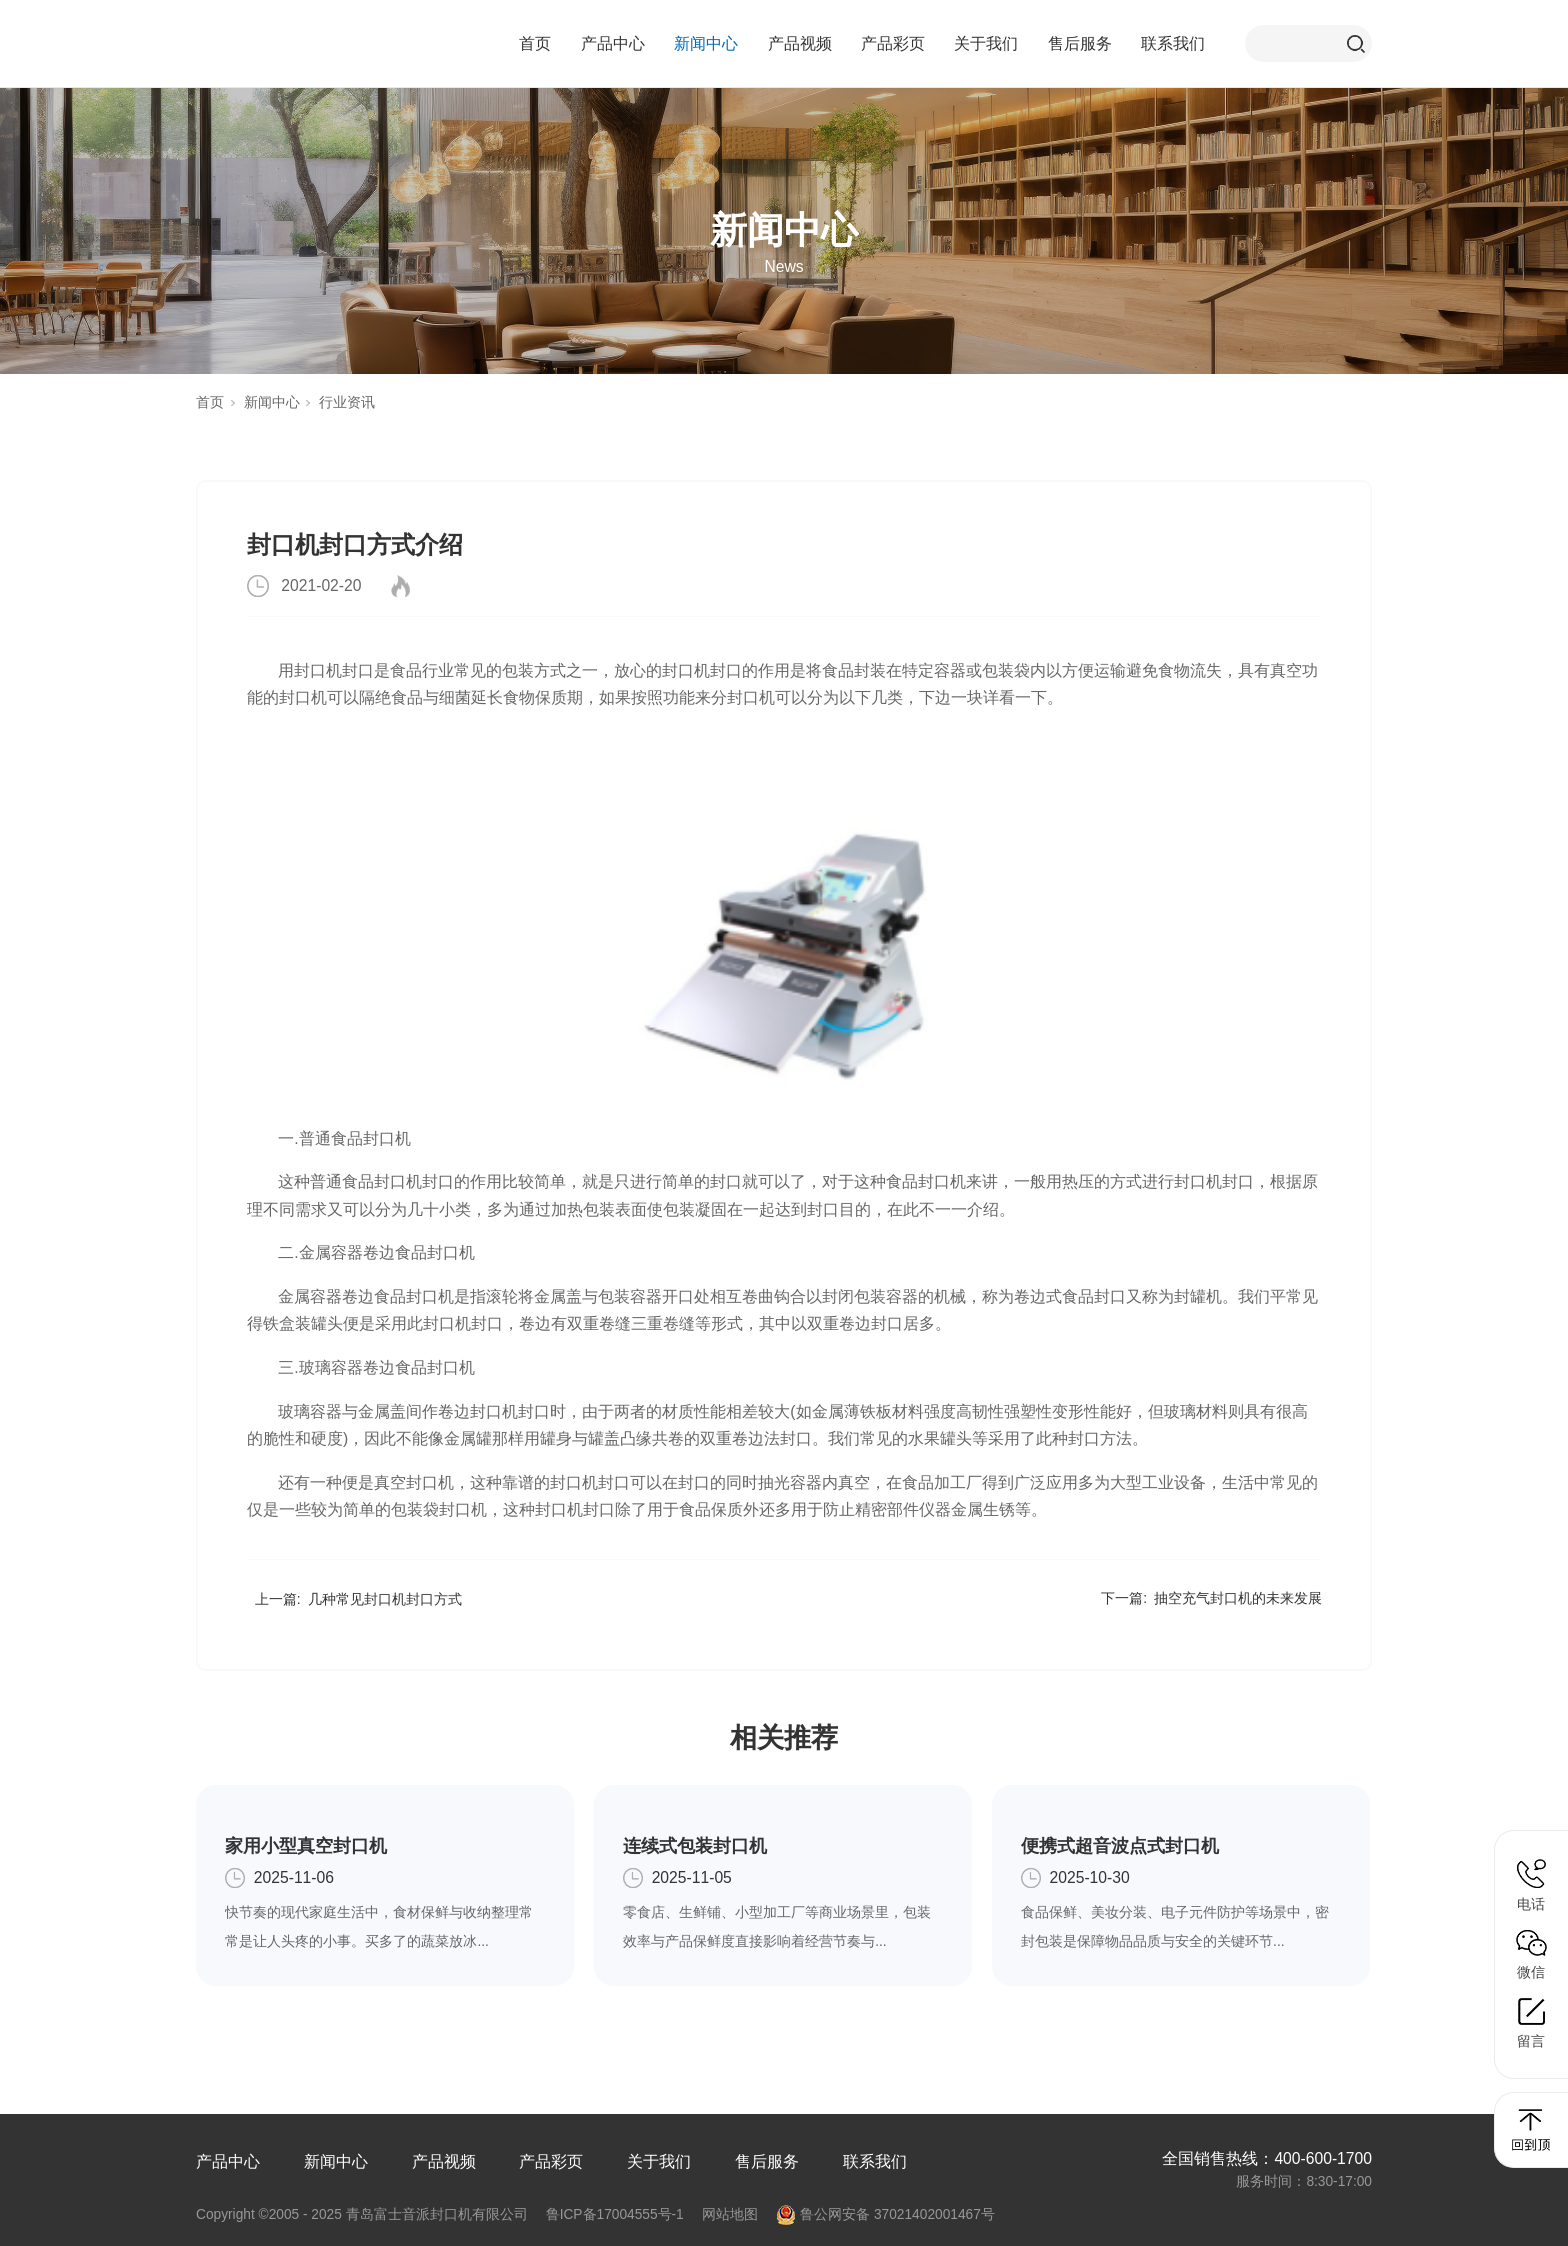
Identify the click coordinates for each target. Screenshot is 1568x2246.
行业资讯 (347, 402)
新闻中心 (706, 43)
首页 (535, 43)
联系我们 (1173, 43)
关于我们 (986, 43)
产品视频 (800, 43)
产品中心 (613, 43)
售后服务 (1080, 43)
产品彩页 (893, 43)
